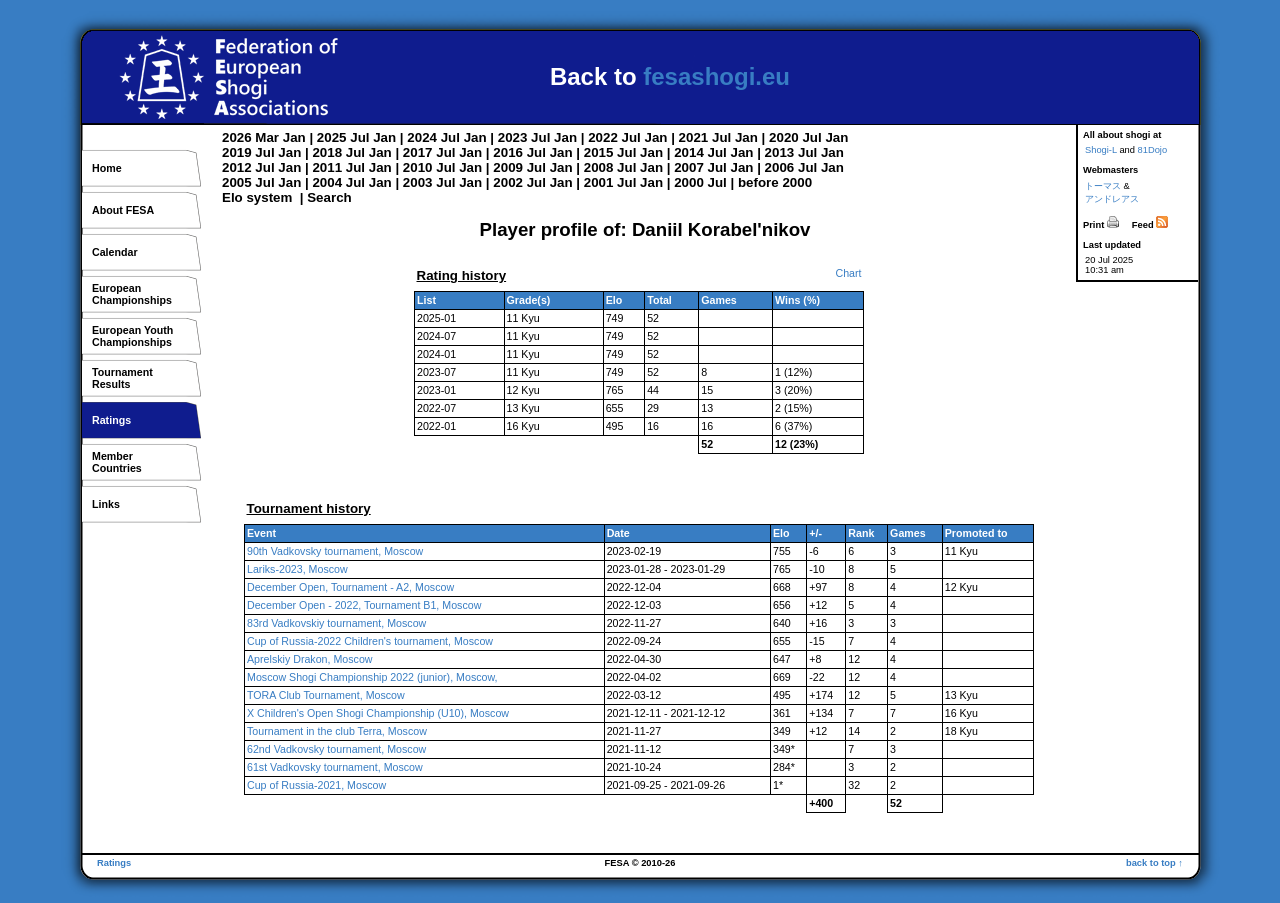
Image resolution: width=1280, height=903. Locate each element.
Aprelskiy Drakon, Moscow (310, 659)
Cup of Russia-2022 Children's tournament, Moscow (370, 641)
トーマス (1103, 186)
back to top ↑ (1154, 863)
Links (106, 504)
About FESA (123, 210)
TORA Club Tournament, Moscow (326, 695)
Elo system (257, 197)
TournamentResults (122, 378)
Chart (848, 273)
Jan (294, 137)
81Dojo (1153, 150)
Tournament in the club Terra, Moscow (337, 731)
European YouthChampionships (132, 336)
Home (107, 168)
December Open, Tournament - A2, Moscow (350, 587)
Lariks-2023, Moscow (297, 569)
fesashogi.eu (716, 76)
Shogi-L (1101, 150)
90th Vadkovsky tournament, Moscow (335, 551)
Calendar (115, 252)
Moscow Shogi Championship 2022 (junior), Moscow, (372, 677)
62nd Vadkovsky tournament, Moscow (336, 749)
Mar (267, 137)
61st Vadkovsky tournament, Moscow (335, 767)
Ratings (111, 420)
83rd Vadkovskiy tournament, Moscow (336, 623)
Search (329, 197)
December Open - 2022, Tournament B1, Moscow (364, 605)
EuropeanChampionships (132, 294)
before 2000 (775, 182)
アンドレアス (1112, 199)
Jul (359, 137)
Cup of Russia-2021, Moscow (316, 785)
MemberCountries (117, 462)
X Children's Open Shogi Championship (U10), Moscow (378, 713)
